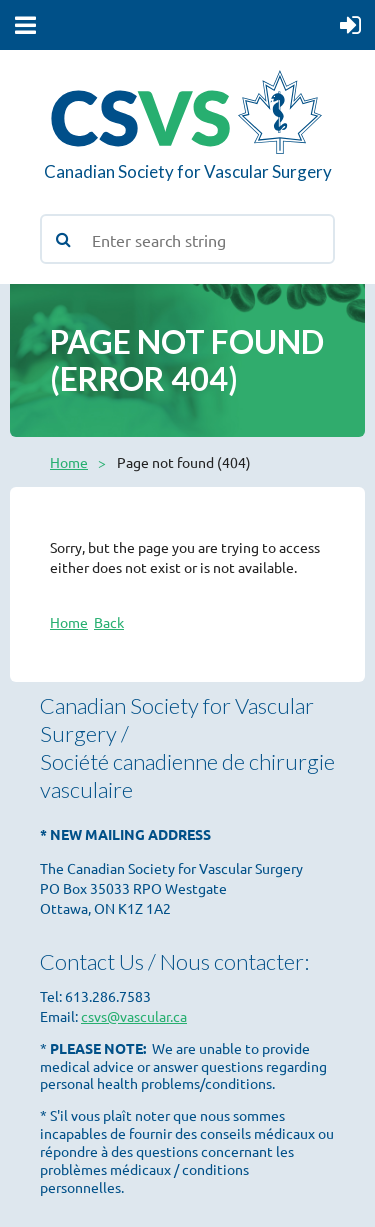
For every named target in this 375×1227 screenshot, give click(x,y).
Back (109, 622)
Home (69, 462)
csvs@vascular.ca (134, 1016)
